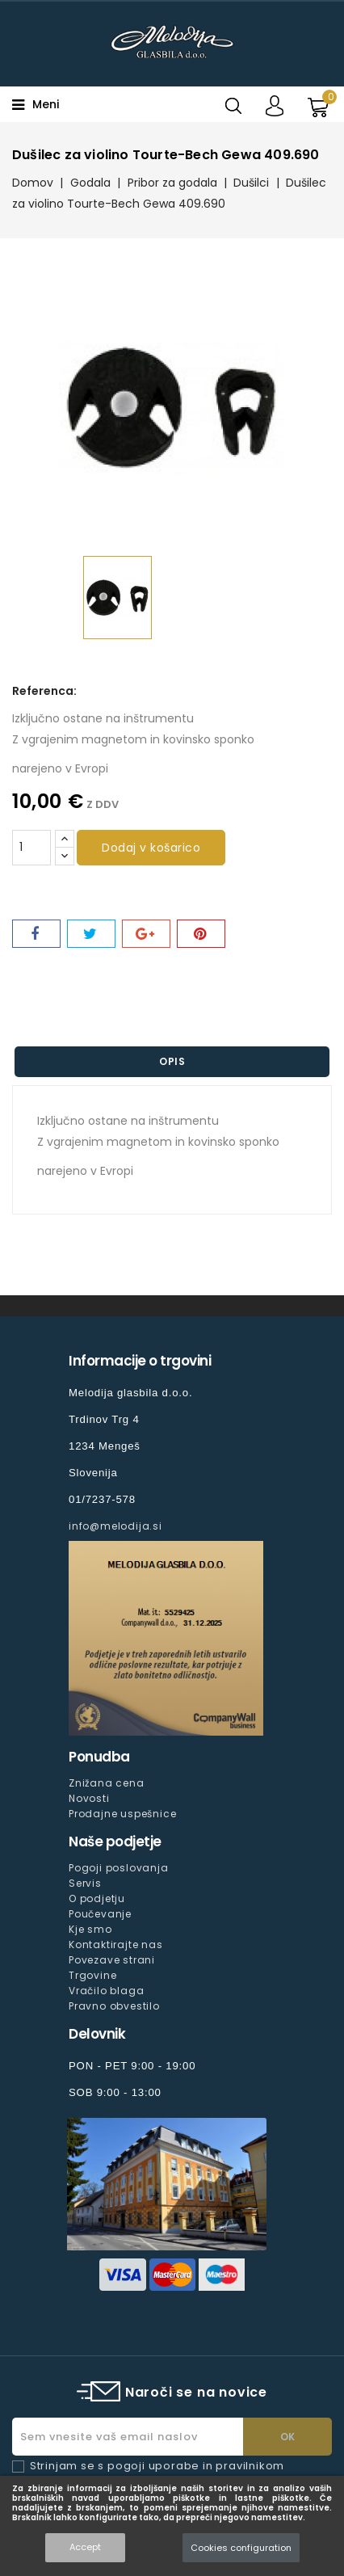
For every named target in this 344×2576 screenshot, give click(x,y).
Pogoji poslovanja (119, 1868)
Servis (85, 1883)
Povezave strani (112, 1960)
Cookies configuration (241, 2547)
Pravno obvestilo (114, 2006)
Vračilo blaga (106, 1990)
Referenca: (44, 691)
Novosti (89, 1798)
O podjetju (97, 1898)
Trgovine (92, 1975)
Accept (85, 2546)
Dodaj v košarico (151, 848)
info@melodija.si (115, 1526)
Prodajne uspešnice (122, 1813)
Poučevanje (100, 1914)
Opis (172, 1061)
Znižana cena (107, 1783)
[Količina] (31, 847)
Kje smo (90, 1929)
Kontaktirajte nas (116, 1944)
